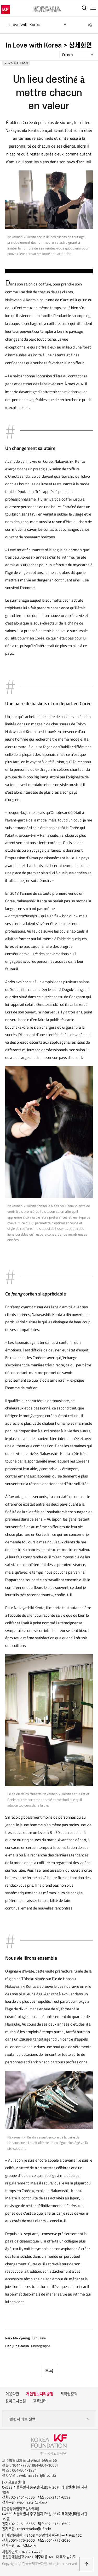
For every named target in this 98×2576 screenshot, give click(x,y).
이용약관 (12, 2394)
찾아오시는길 (15, 2401)
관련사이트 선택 (49, 2419)
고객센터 (40, 2401)
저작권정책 (68, 2394)
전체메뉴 (93, 8)
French (67, 55)
